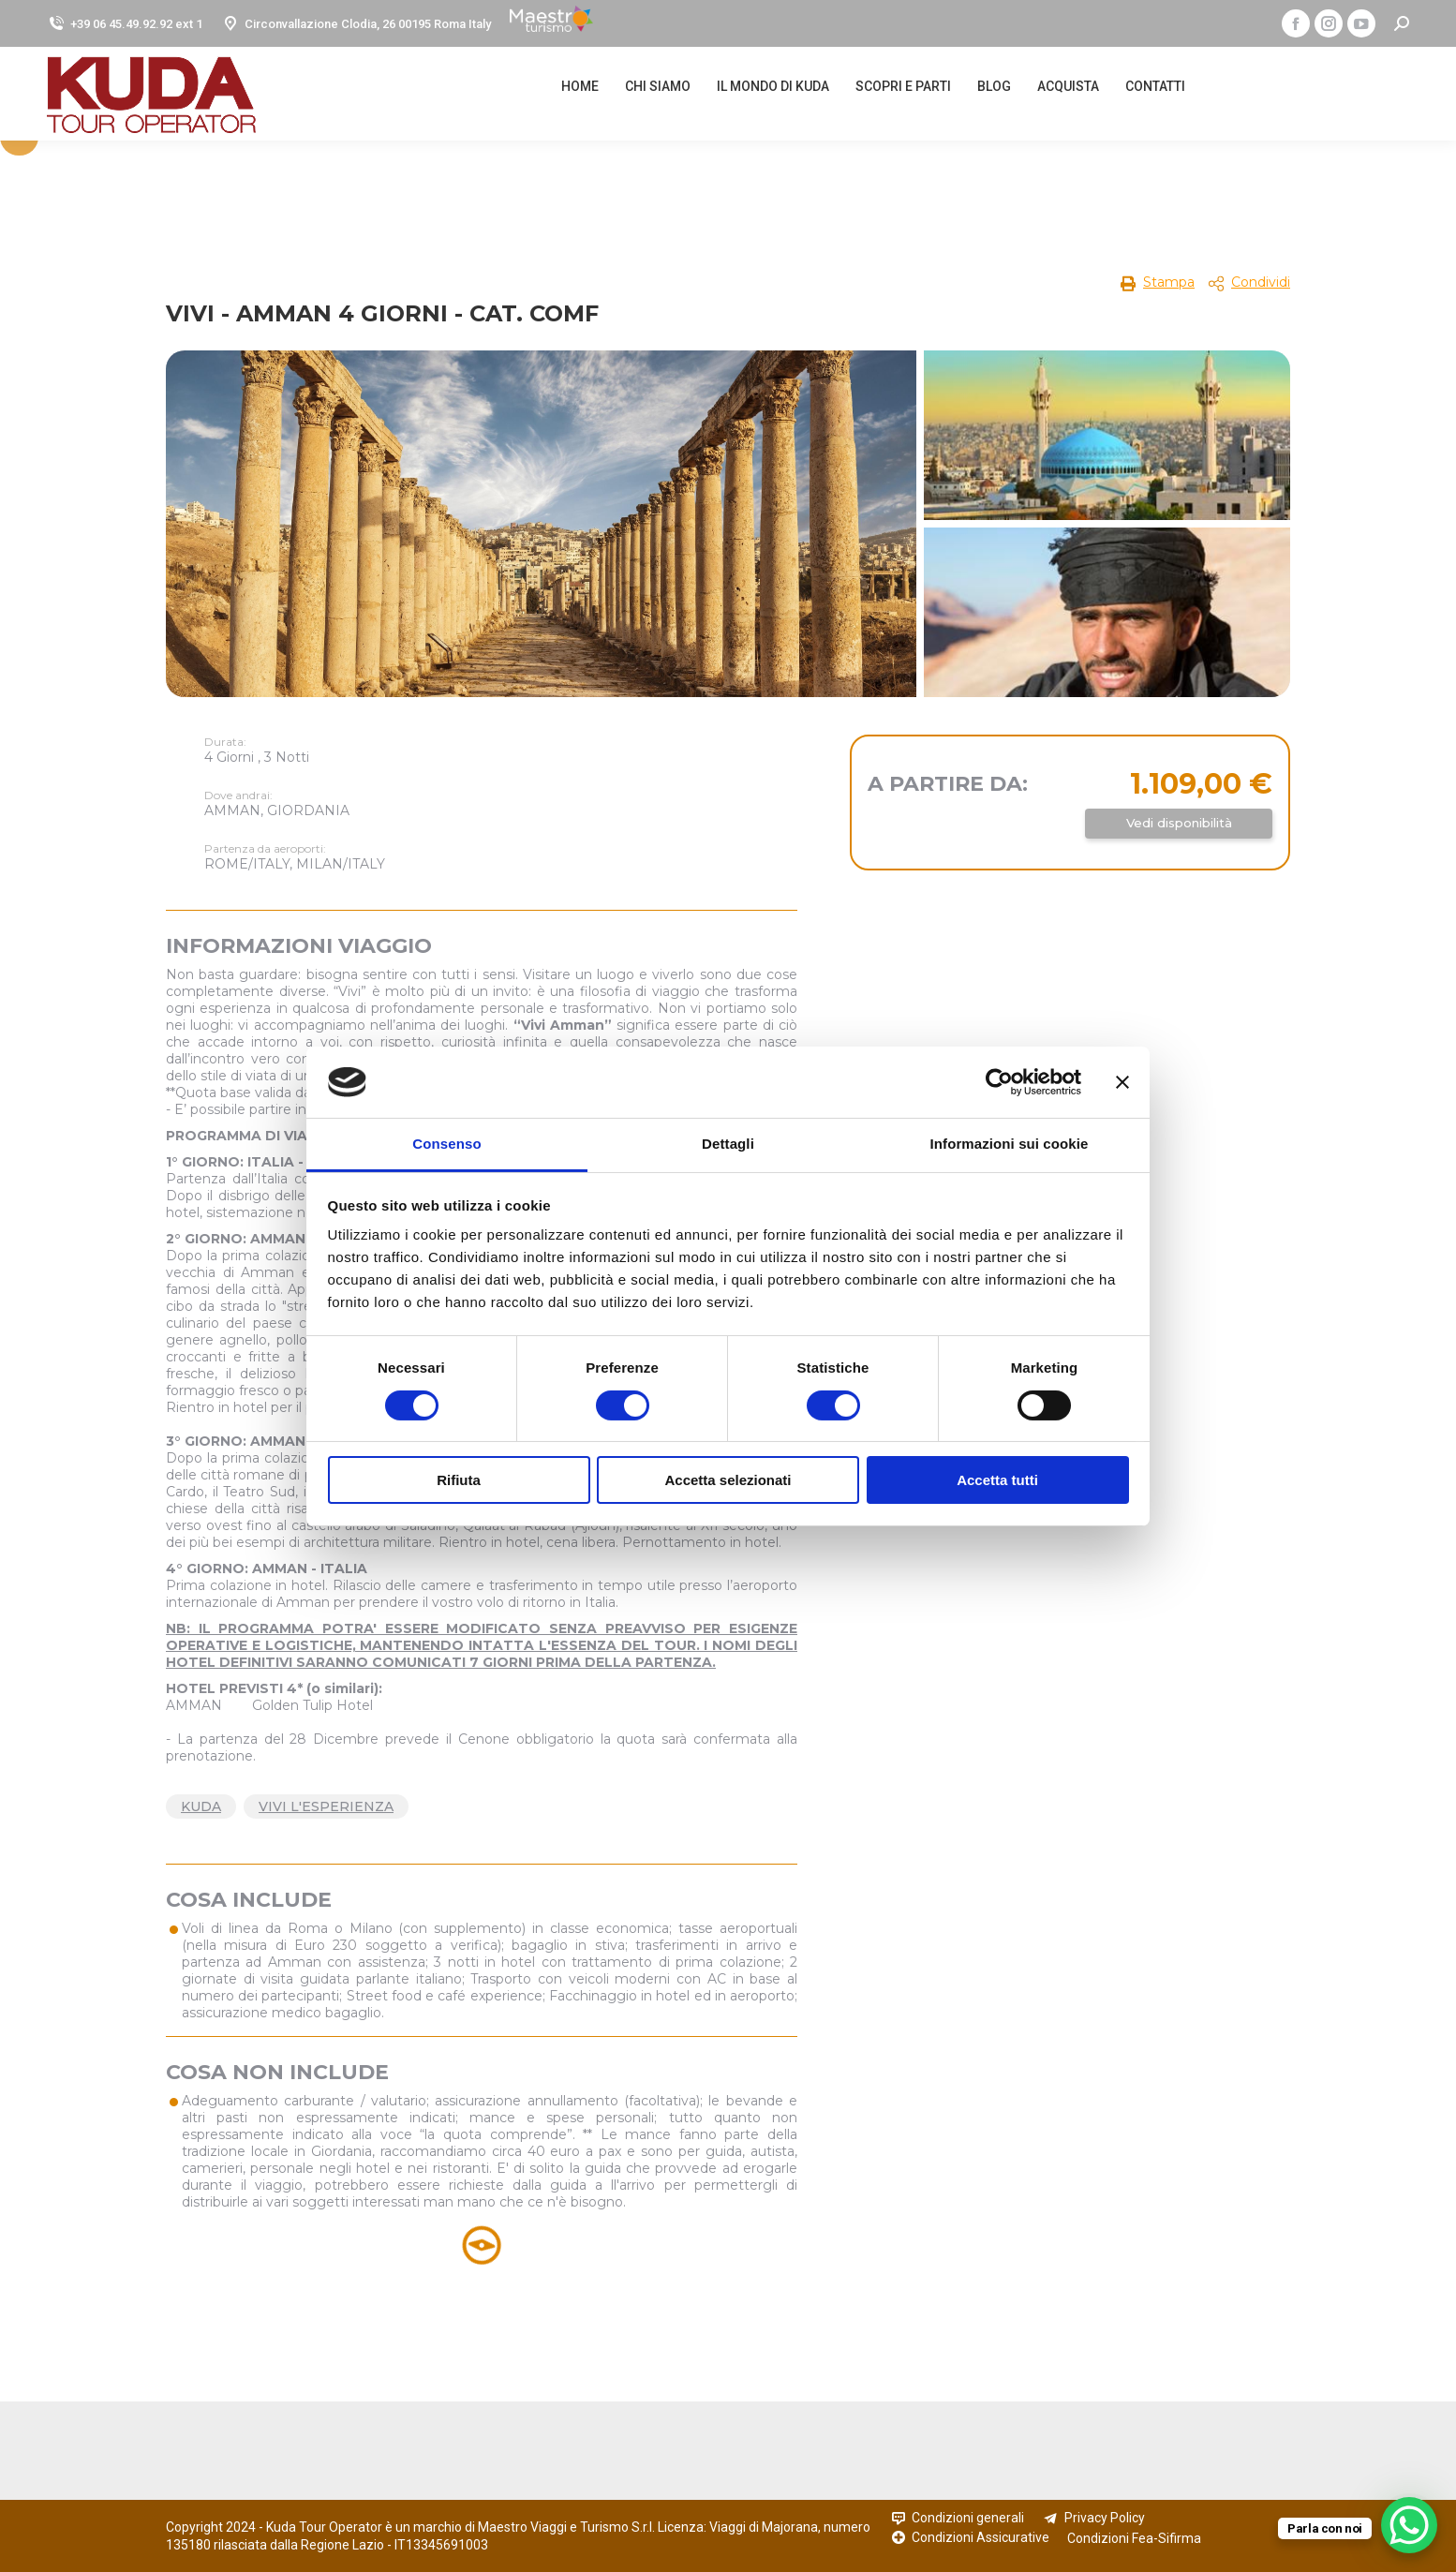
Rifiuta (459, 1480)
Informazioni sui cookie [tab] (1009, 1144)
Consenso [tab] (446, 1144)
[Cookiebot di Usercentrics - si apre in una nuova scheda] (999, 1082)
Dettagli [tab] (728, 1144)
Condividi (1260, 282)
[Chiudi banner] (1122, 1082)
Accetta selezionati (727, 1480)
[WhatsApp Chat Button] (1409, 2525)
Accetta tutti (997, 1480)
